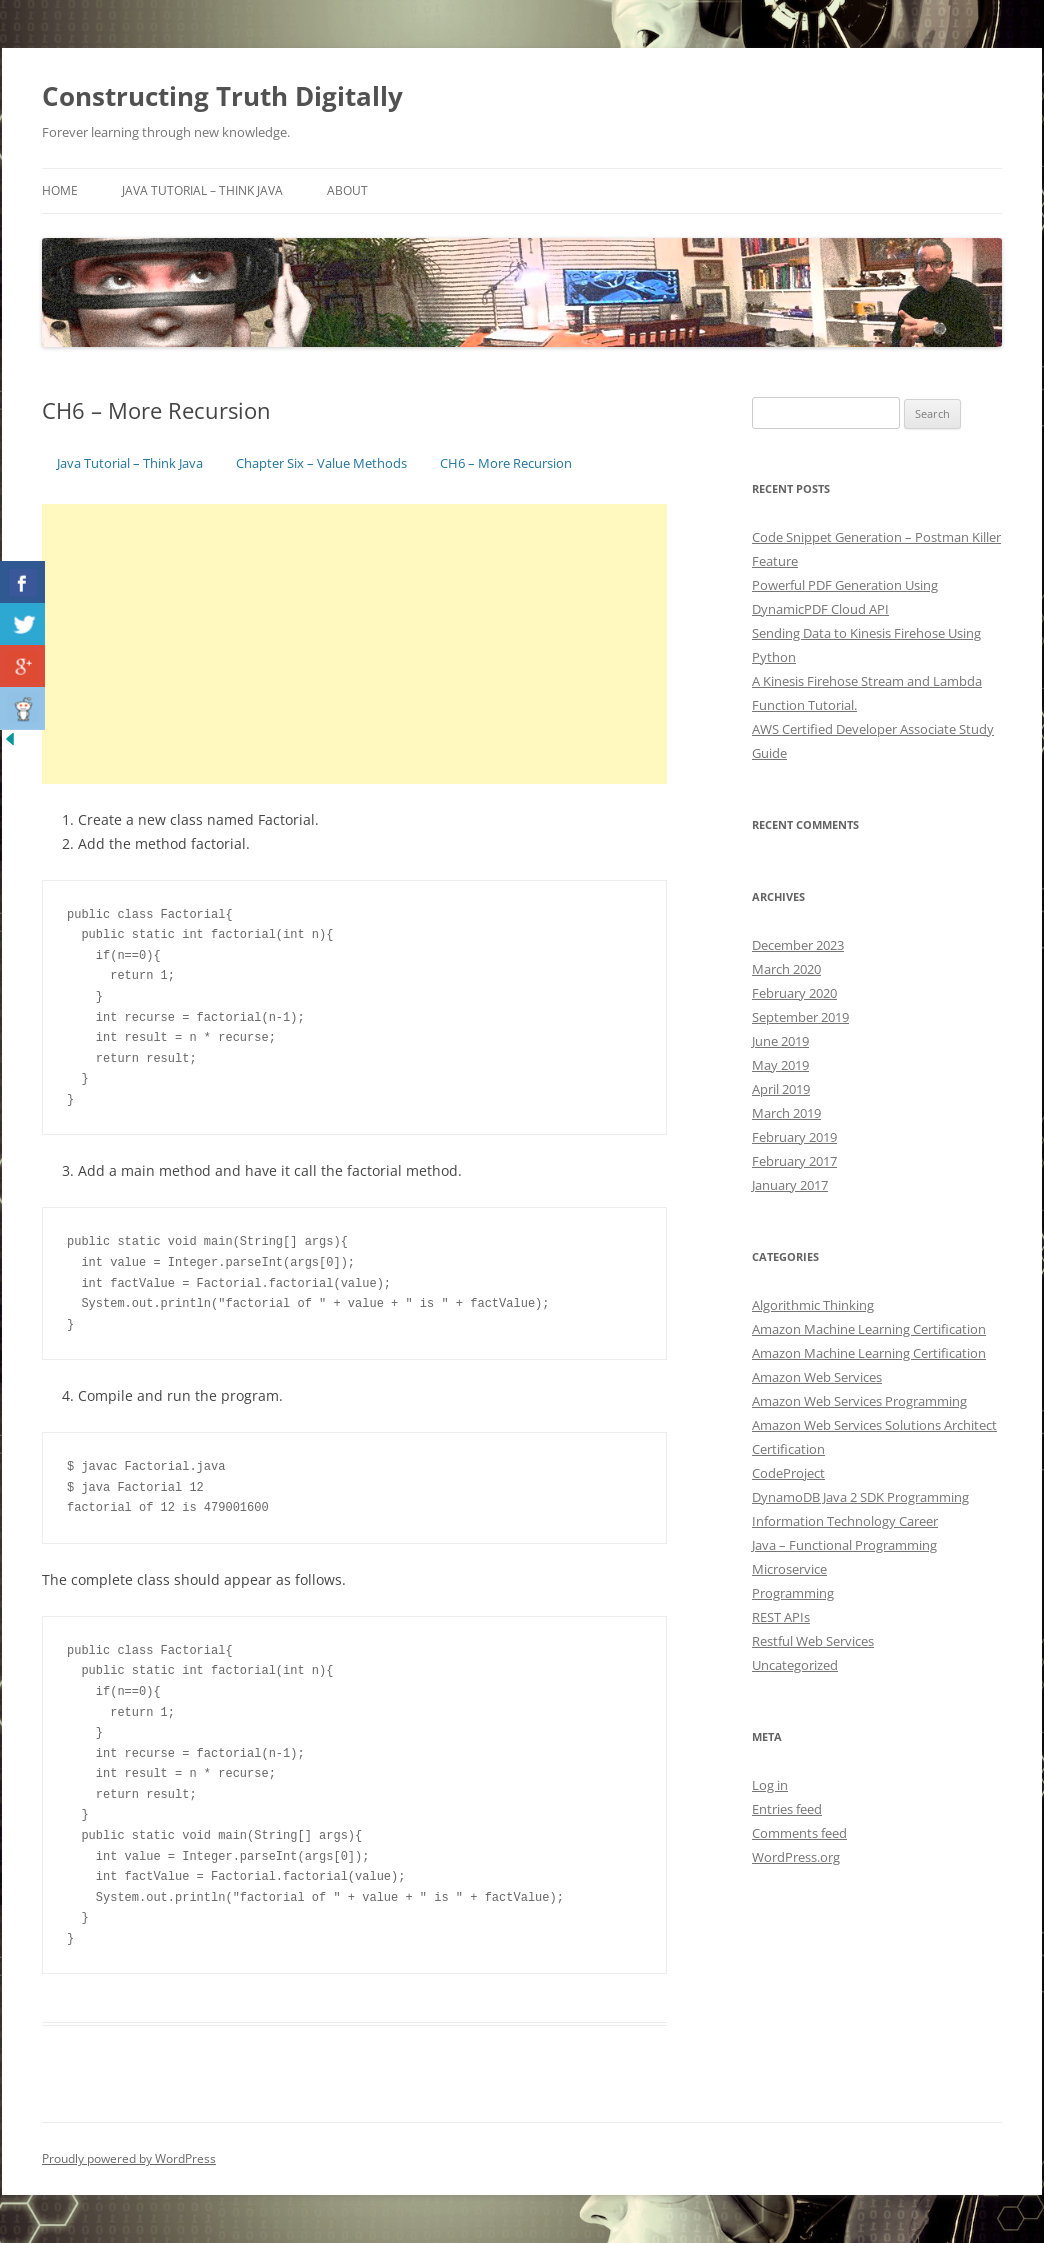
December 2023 (798, 945)
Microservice (789, 1569)
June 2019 (780, 1041)
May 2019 (780, 1065)
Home (60, 190)
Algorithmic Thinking (813, 1305)
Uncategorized (795, 1665)
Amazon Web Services (817, 1377)
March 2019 (786, 1113)
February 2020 (794, 993)
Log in (770, 1785)
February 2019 (794, 1137)
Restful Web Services (813, 1641)
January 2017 (790, 1185)
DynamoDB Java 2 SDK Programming (860, 1497)
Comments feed (799, 1833)
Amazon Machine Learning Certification (869, 1329)
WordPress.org (796, 1857)
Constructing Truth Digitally (222, 96)
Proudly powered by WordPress (129, 2158)
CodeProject (788, 1473)
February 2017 (794, 1161)
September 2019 (800, 1017)
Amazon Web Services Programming (859, 1401)
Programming (793, 1593)
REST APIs (781, 1617)
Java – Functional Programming (844, 1545)
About (347, 190)
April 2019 (781, 1089)
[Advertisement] (354, 644)
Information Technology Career (845, 1521)
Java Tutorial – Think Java (202, 190)
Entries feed (787, 1809)
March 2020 (786, 969)
